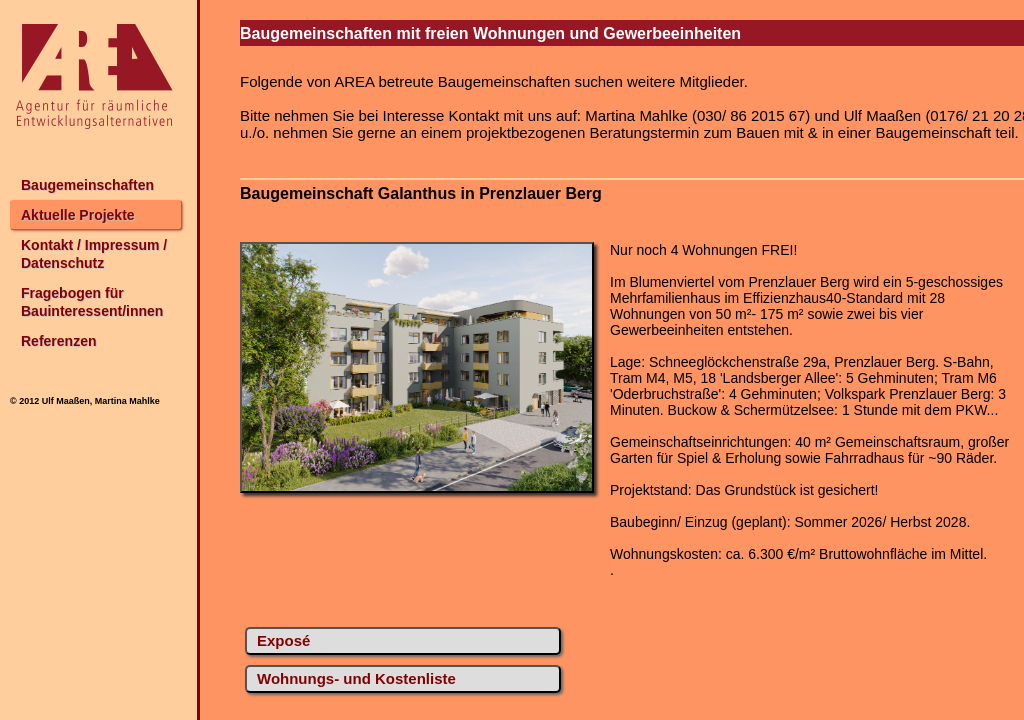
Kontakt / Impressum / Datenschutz (94, 254)
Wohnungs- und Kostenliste (356, 678)
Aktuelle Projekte (78, 215)
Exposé (283, 640)
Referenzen (58, 341)
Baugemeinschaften (87, 185)
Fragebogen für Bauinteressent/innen (92, 302)
